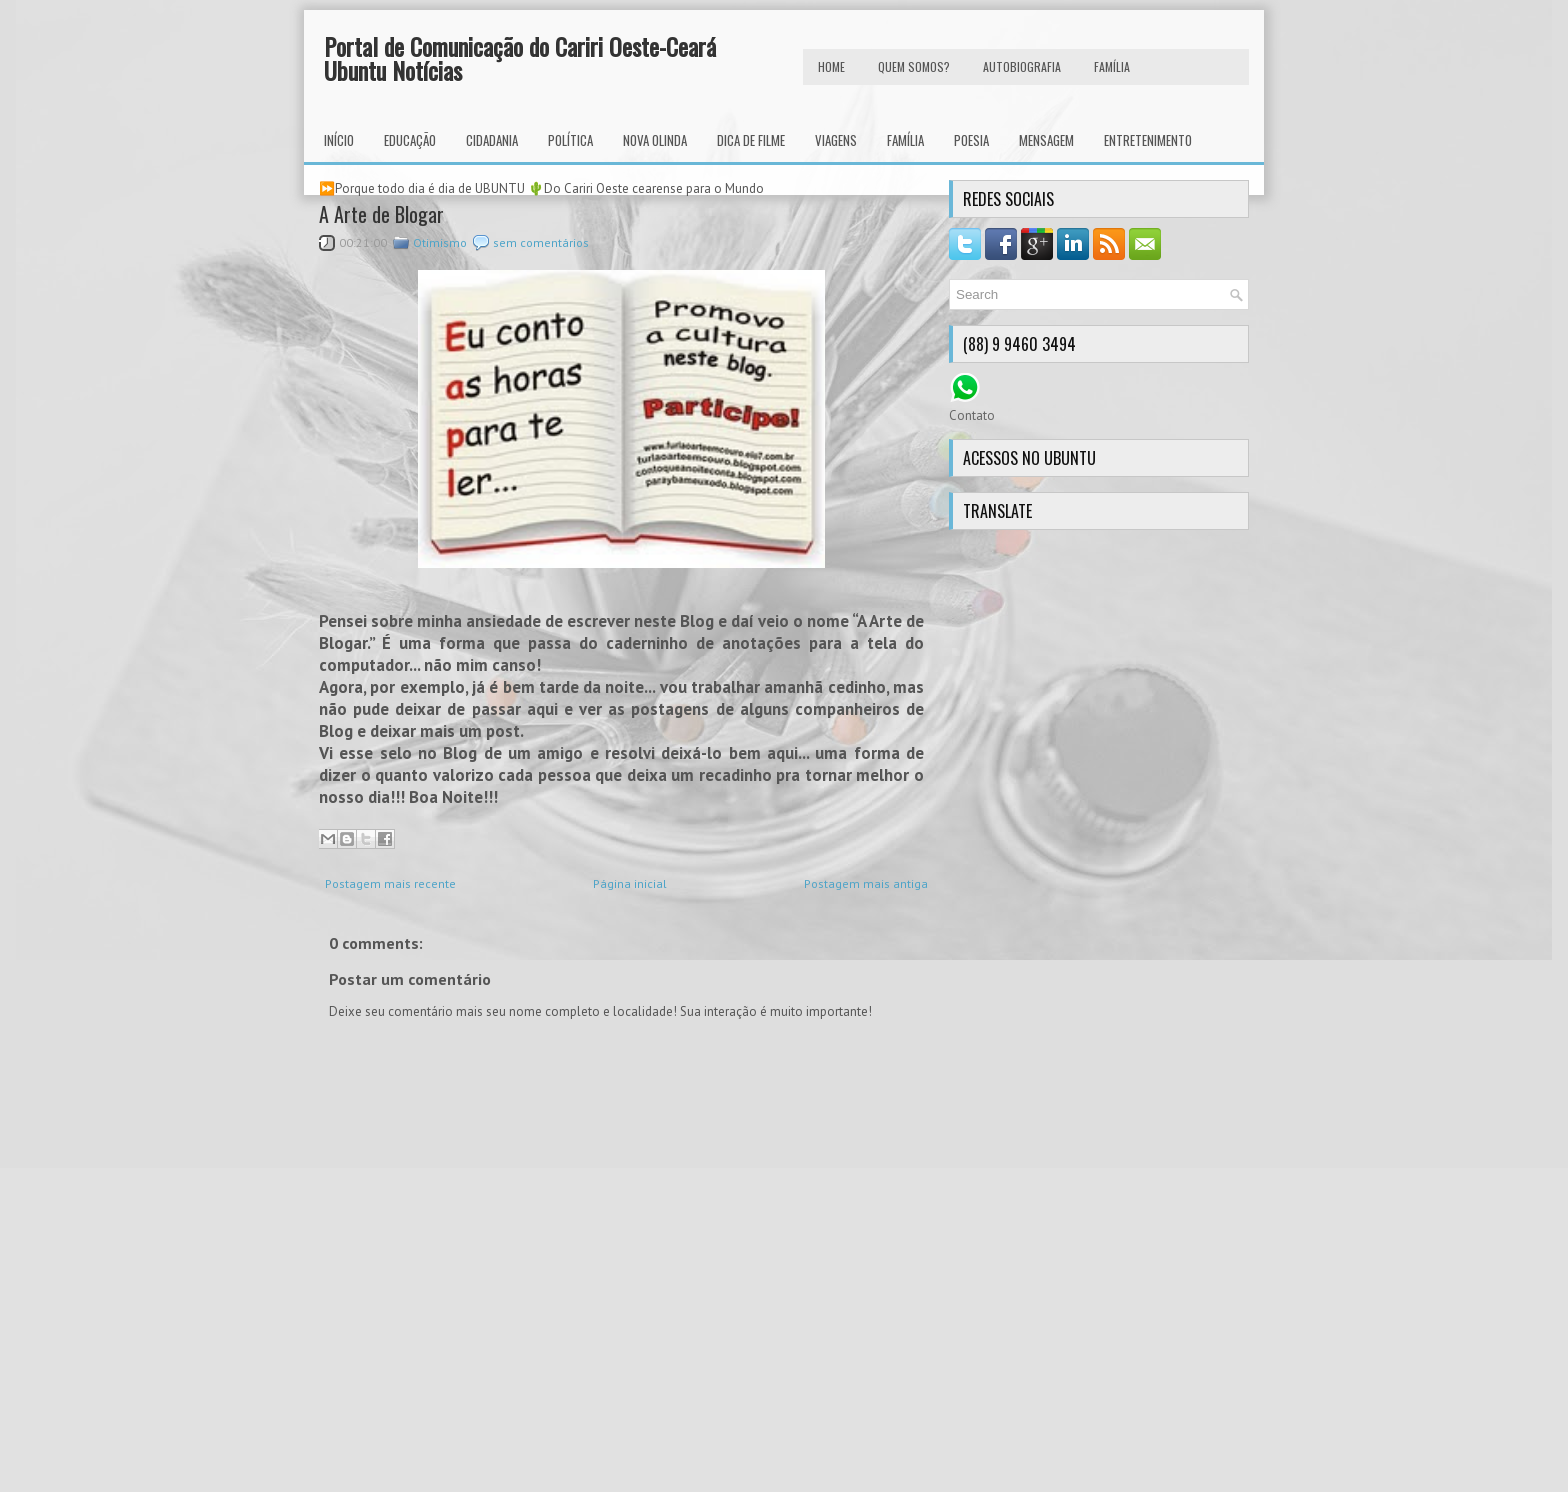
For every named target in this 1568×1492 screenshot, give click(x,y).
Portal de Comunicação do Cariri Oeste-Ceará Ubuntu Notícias (520, 58)
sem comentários (541, 242)
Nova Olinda (655, 140)
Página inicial (630, 883)
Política (570, 140)
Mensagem (1046, 140)
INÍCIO (339, 140)
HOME (831, 66)
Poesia (971, 140)
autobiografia (1022, 66)
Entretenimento (1148, 140)
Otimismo (440, 242)
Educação (410, 140)
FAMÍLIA (1112, 66)
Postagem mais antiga (866, 883)
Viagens (836, 140)
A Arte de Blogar (381, 214)
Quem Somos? (914, 66)
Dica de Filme (751, 140)
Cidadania (492, 140)
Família (905, 140)
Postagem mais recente (390, 883)
